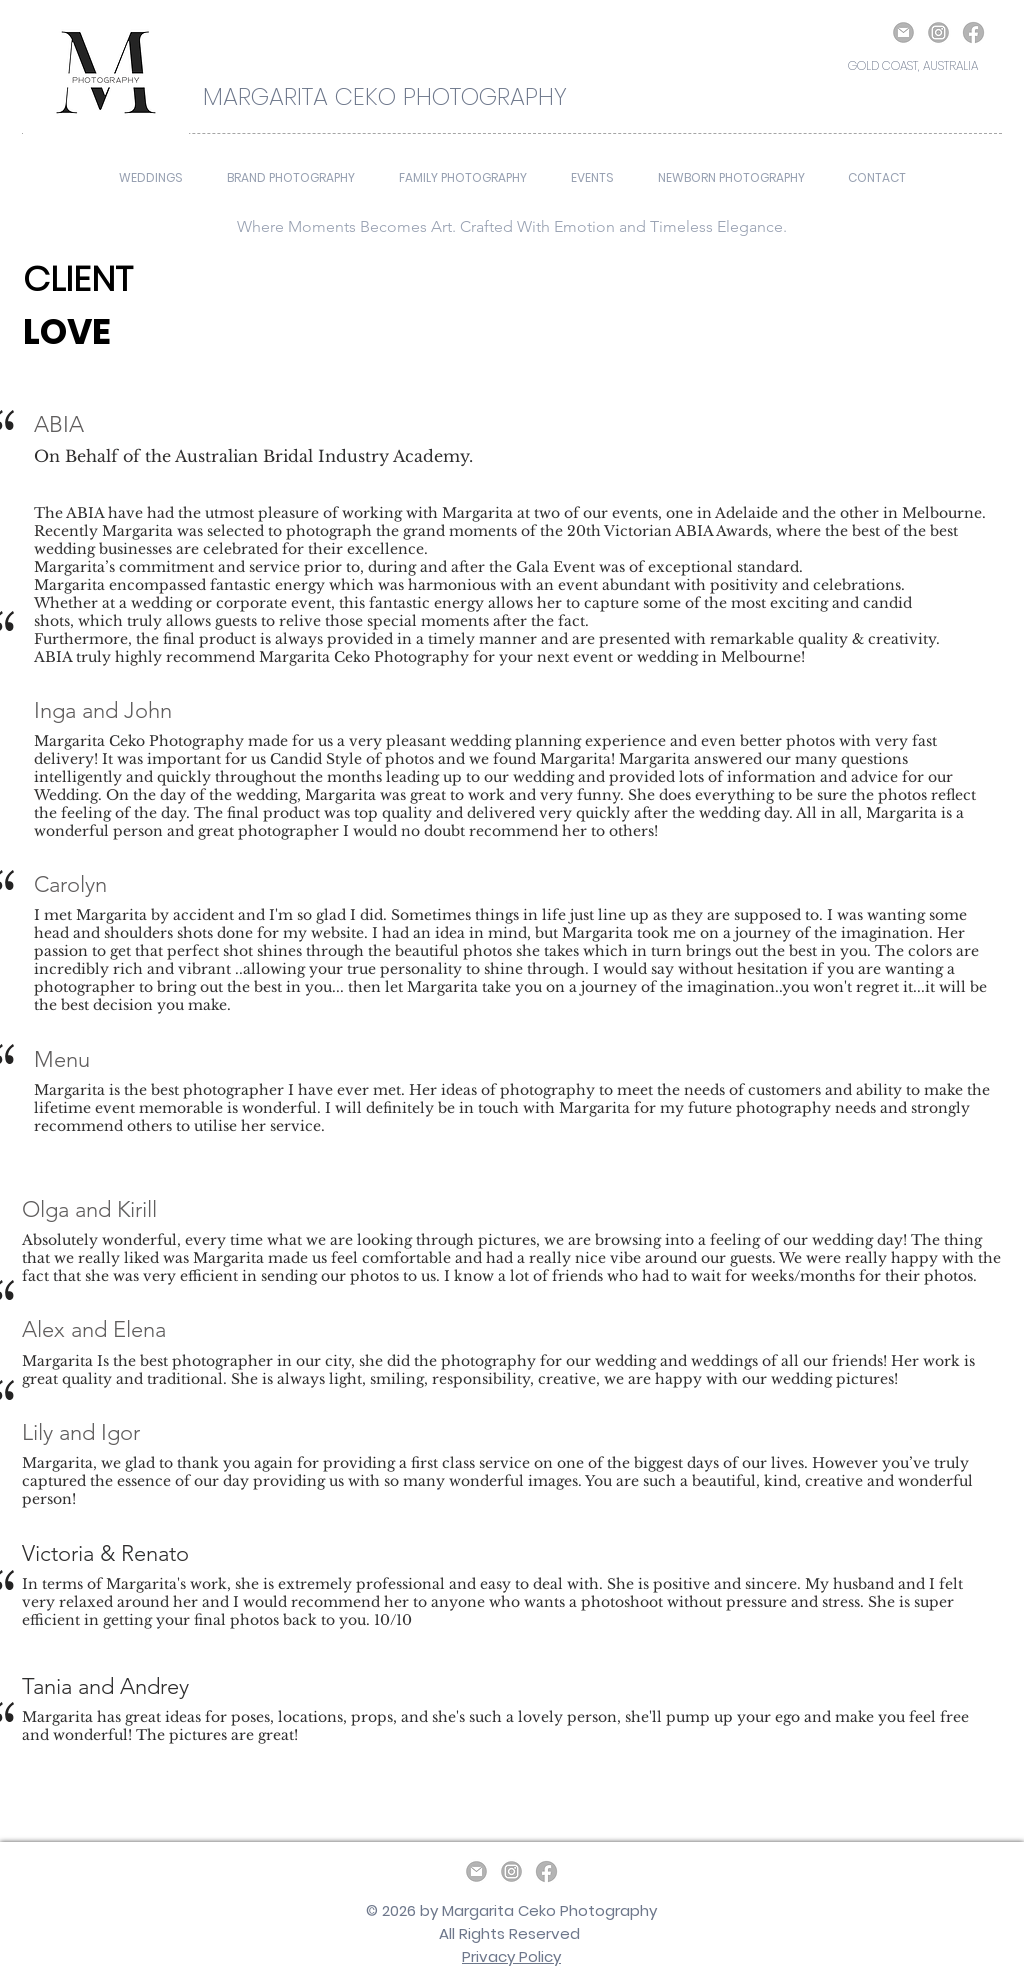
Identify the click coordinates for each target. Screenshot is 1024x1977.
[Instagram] (938, 32)
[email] (903, 32)
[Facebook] (973, 32)
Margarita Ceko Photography (549, 1910)
